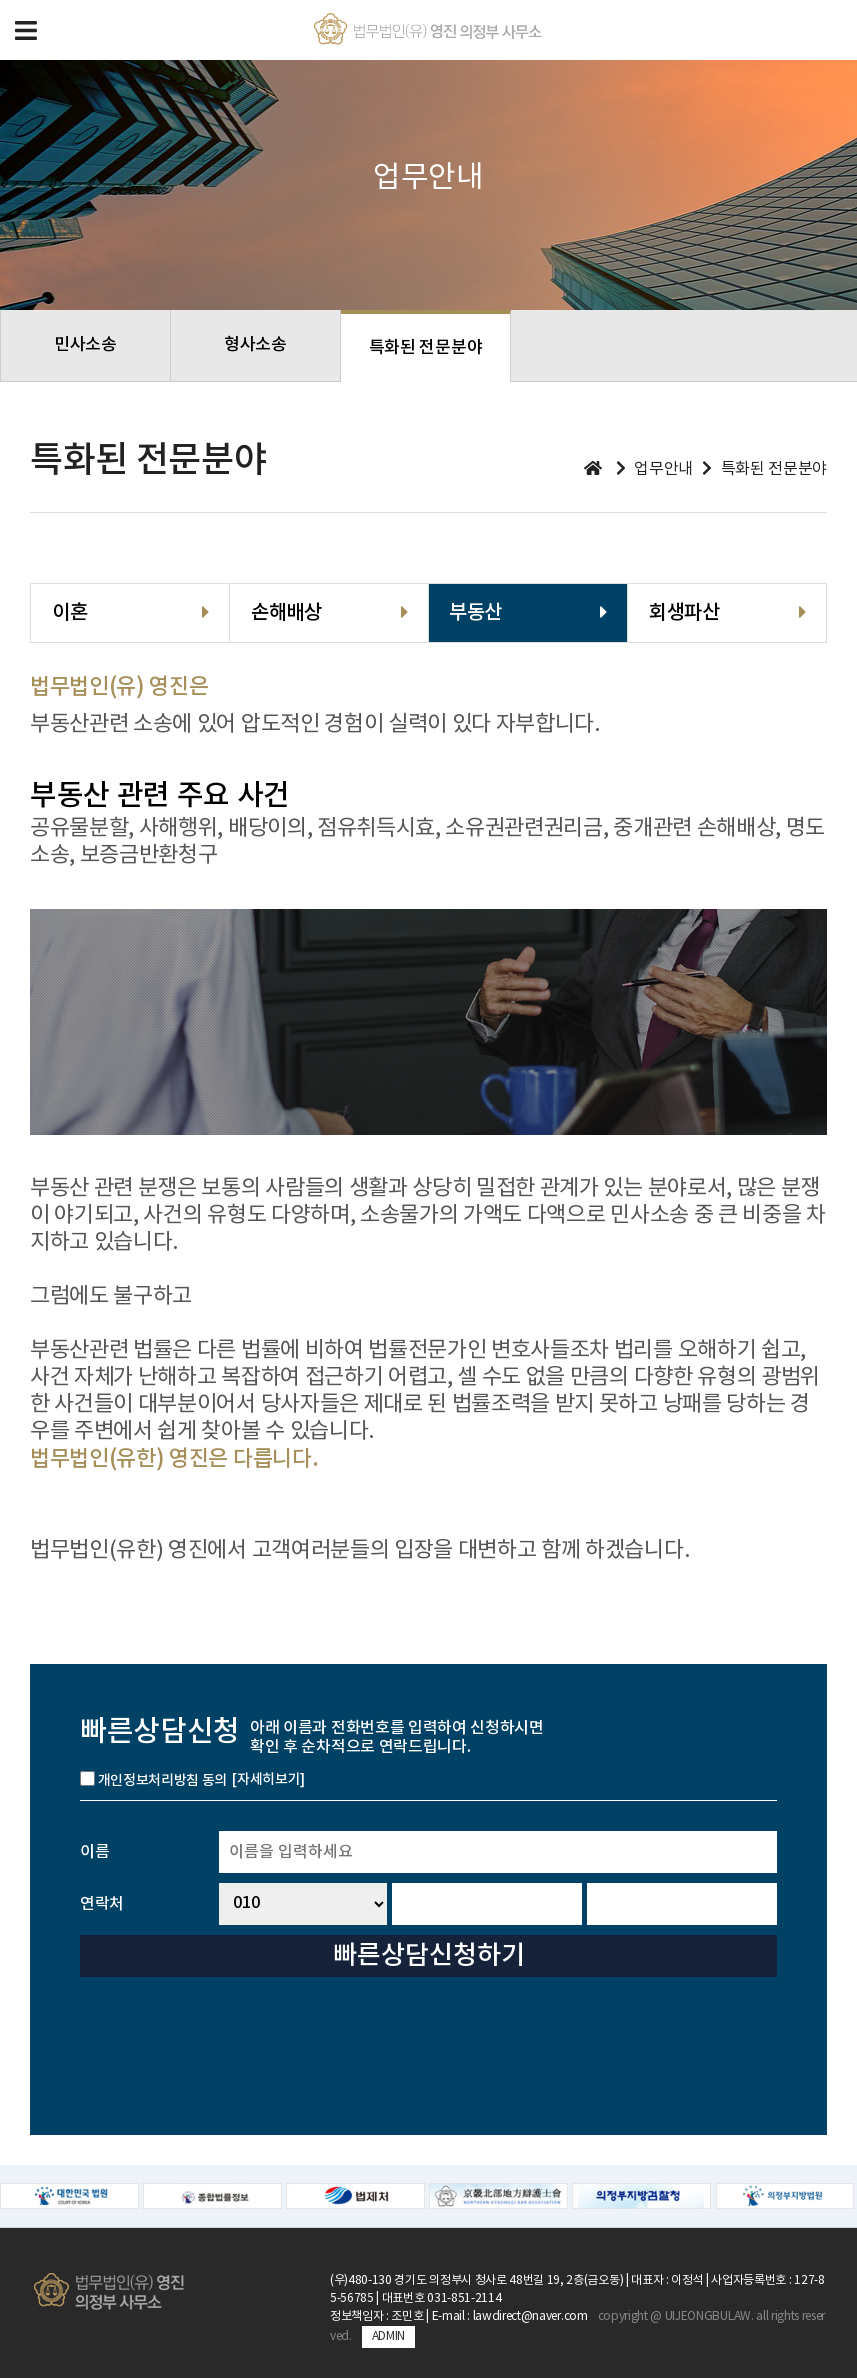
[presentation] (625, 2046)
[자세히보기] (268, 1779)
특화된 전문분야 (425, 348)
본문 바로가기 (0, 0)
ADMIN (388, 2336)
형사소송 (255, 345)
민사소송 (85, 345)
